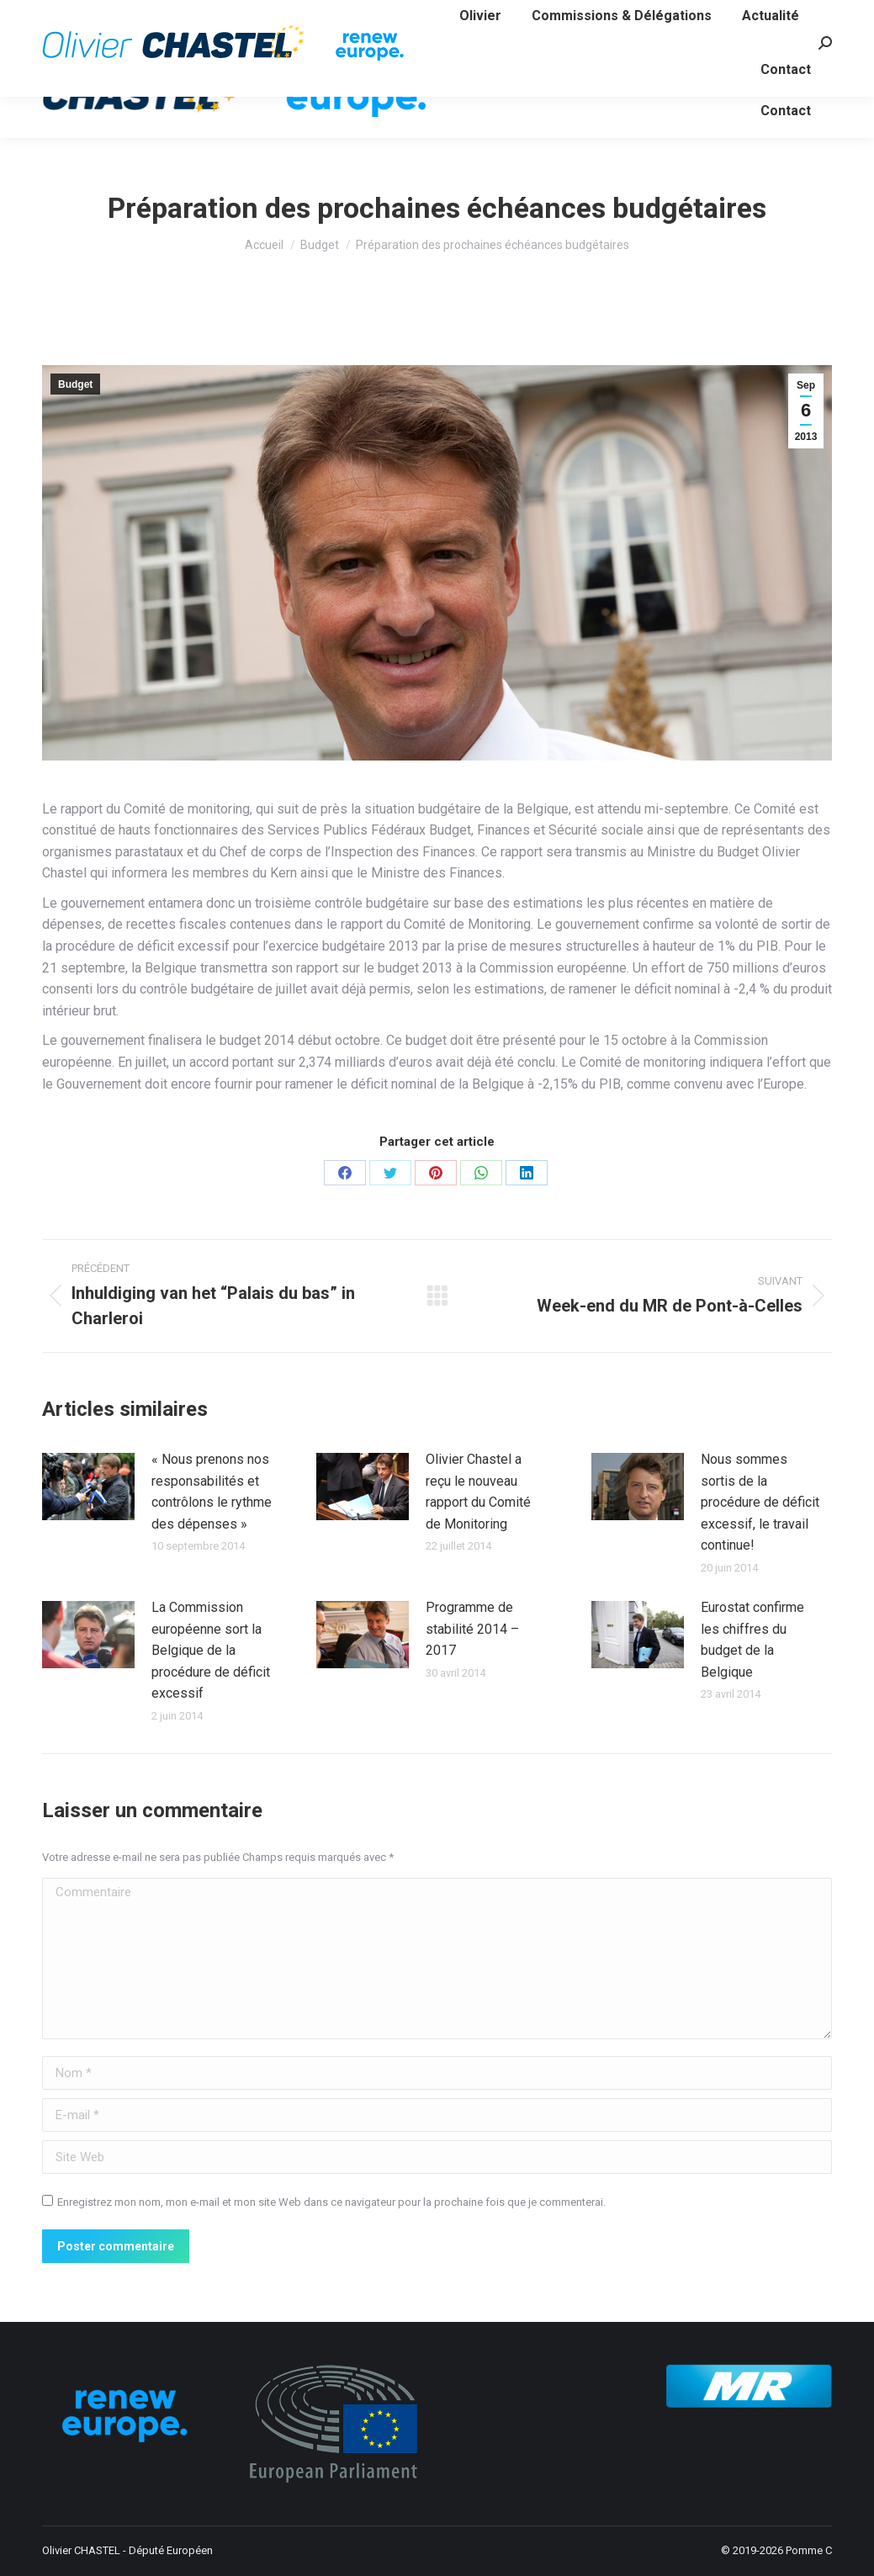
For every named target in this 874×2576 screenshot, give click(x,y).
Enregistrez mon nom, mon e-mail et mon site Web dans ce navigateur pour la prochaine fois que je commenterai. (331, 2202)
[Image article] (88, 1486)
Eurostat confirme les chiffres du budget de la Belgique (752, 1639)
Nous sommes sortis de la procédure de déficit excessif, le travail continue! (760, 1502)
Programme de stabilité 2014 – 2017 (472, 1628)
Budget (75, 384)
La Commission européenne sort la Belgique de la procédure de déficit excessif (210, 1650)
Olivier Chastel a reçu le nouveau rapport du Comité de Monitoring (478, 1491)
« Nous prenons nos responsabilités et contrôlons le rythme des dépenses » (211, 1491)
